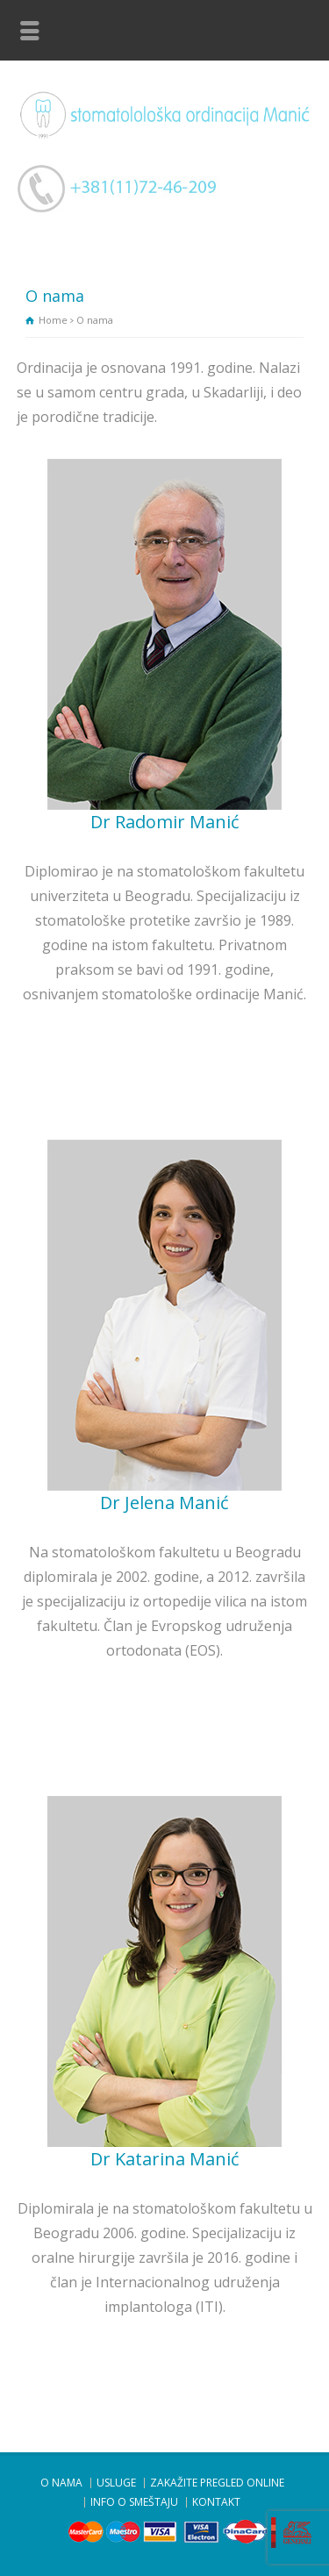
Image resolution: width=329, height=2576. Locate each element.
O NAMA (61, 2482)
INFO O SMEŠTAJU (134, 2501)
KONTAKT (216, 2501)
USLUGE (116, 2482)
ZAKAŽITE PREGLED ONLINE (217, 2482)
